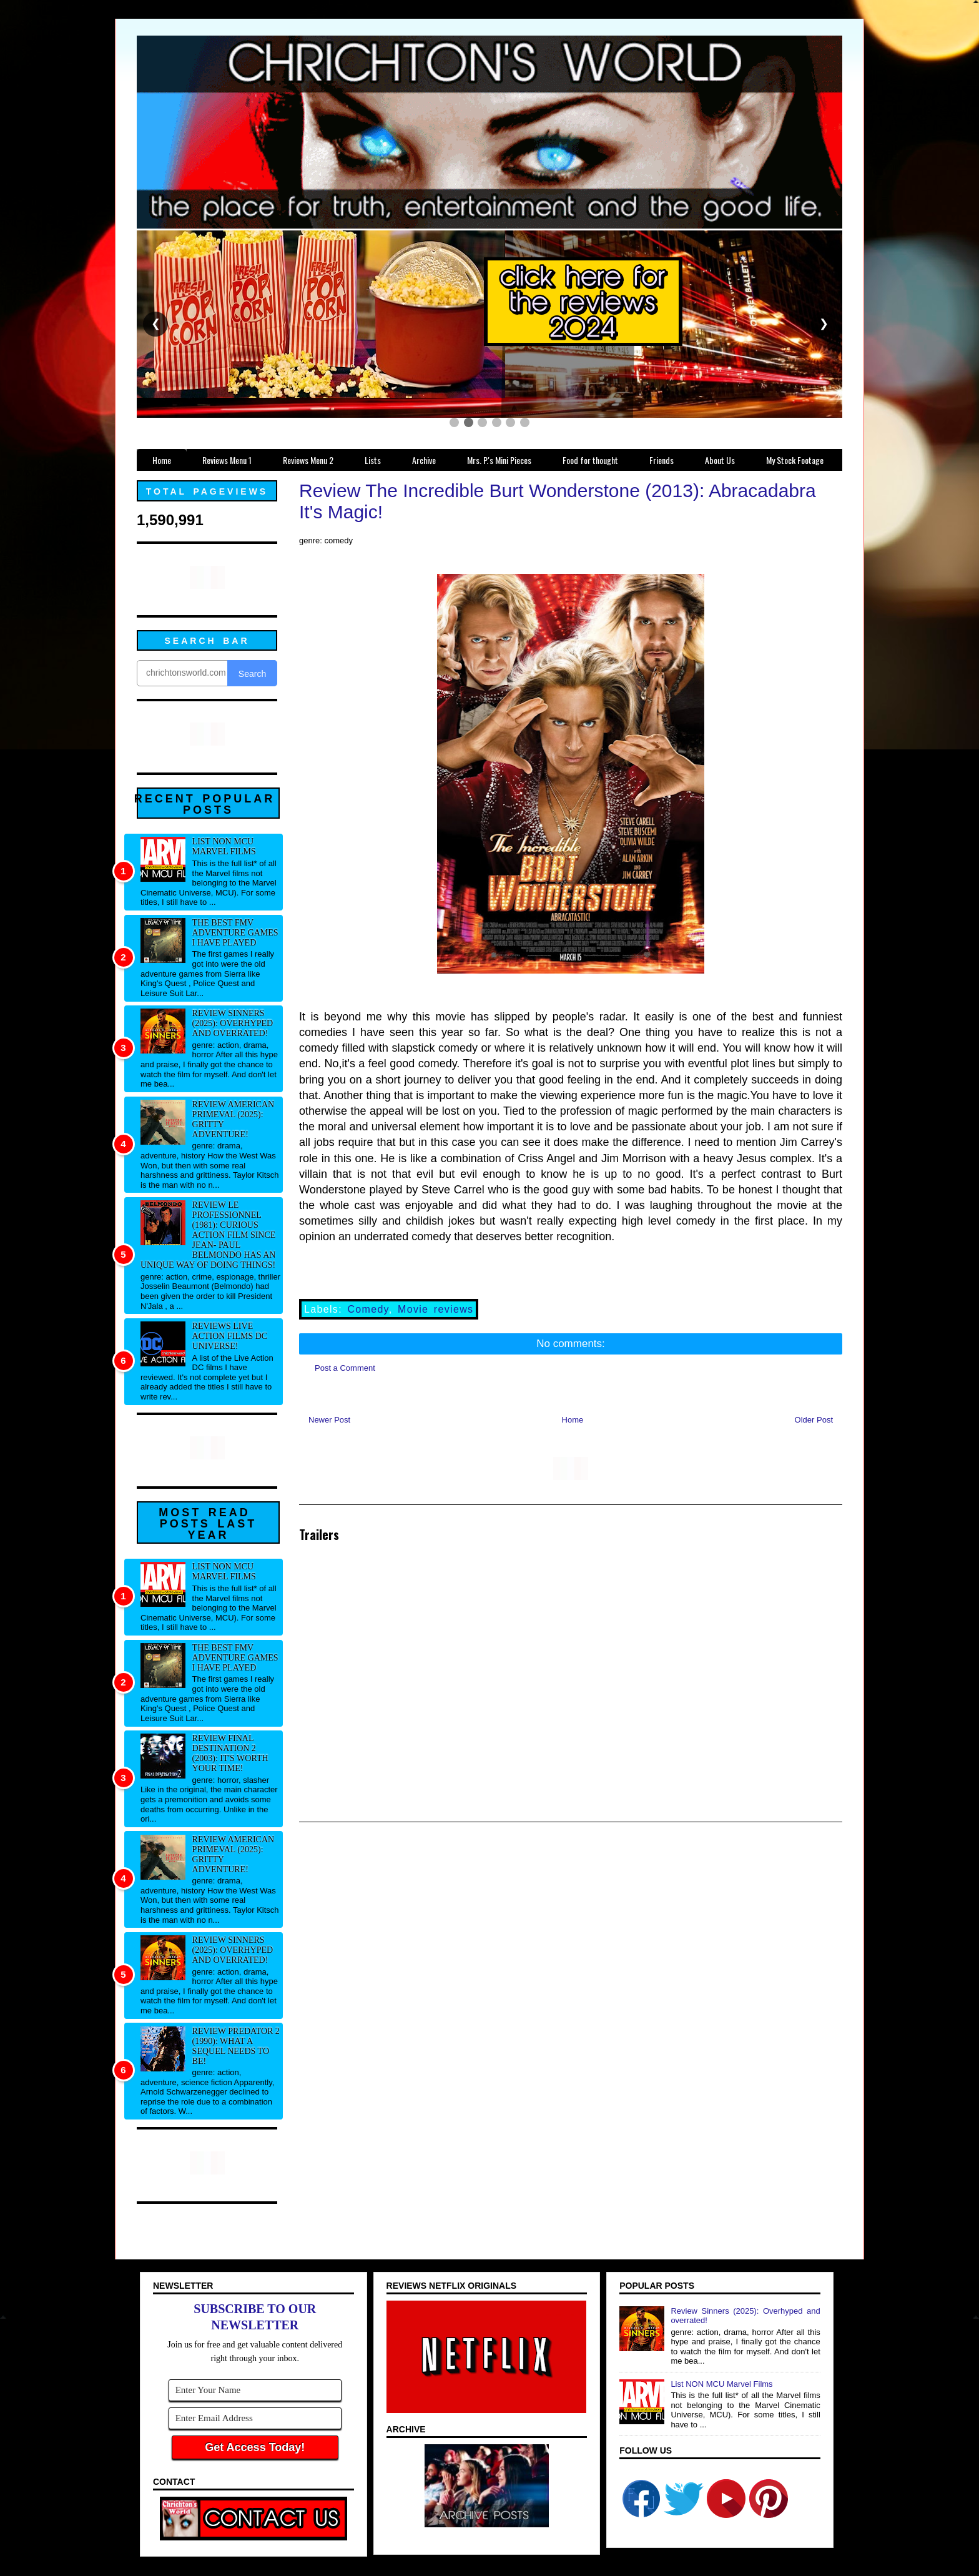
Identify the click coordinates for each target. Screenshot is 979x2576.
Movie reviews (435, 1309)
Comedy (367, 1309)
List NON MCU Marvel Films (224, 846)
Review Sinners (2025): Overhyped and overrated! (232, 1023)
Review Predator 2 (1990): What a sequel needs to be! (236, 2046)
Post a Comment (345, 1368)
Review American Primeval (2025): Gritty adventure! (233, 1119)
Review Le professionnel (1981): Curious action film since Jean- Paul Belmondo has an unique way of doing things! (207, 1235)
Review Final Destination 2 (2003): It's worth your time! (230, 1753)
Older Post (814, 1419)
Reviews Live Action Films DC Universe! (230, 1336)
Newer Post (329, 1419)
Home (573, 1419)
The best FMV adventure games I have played (235, 932)
